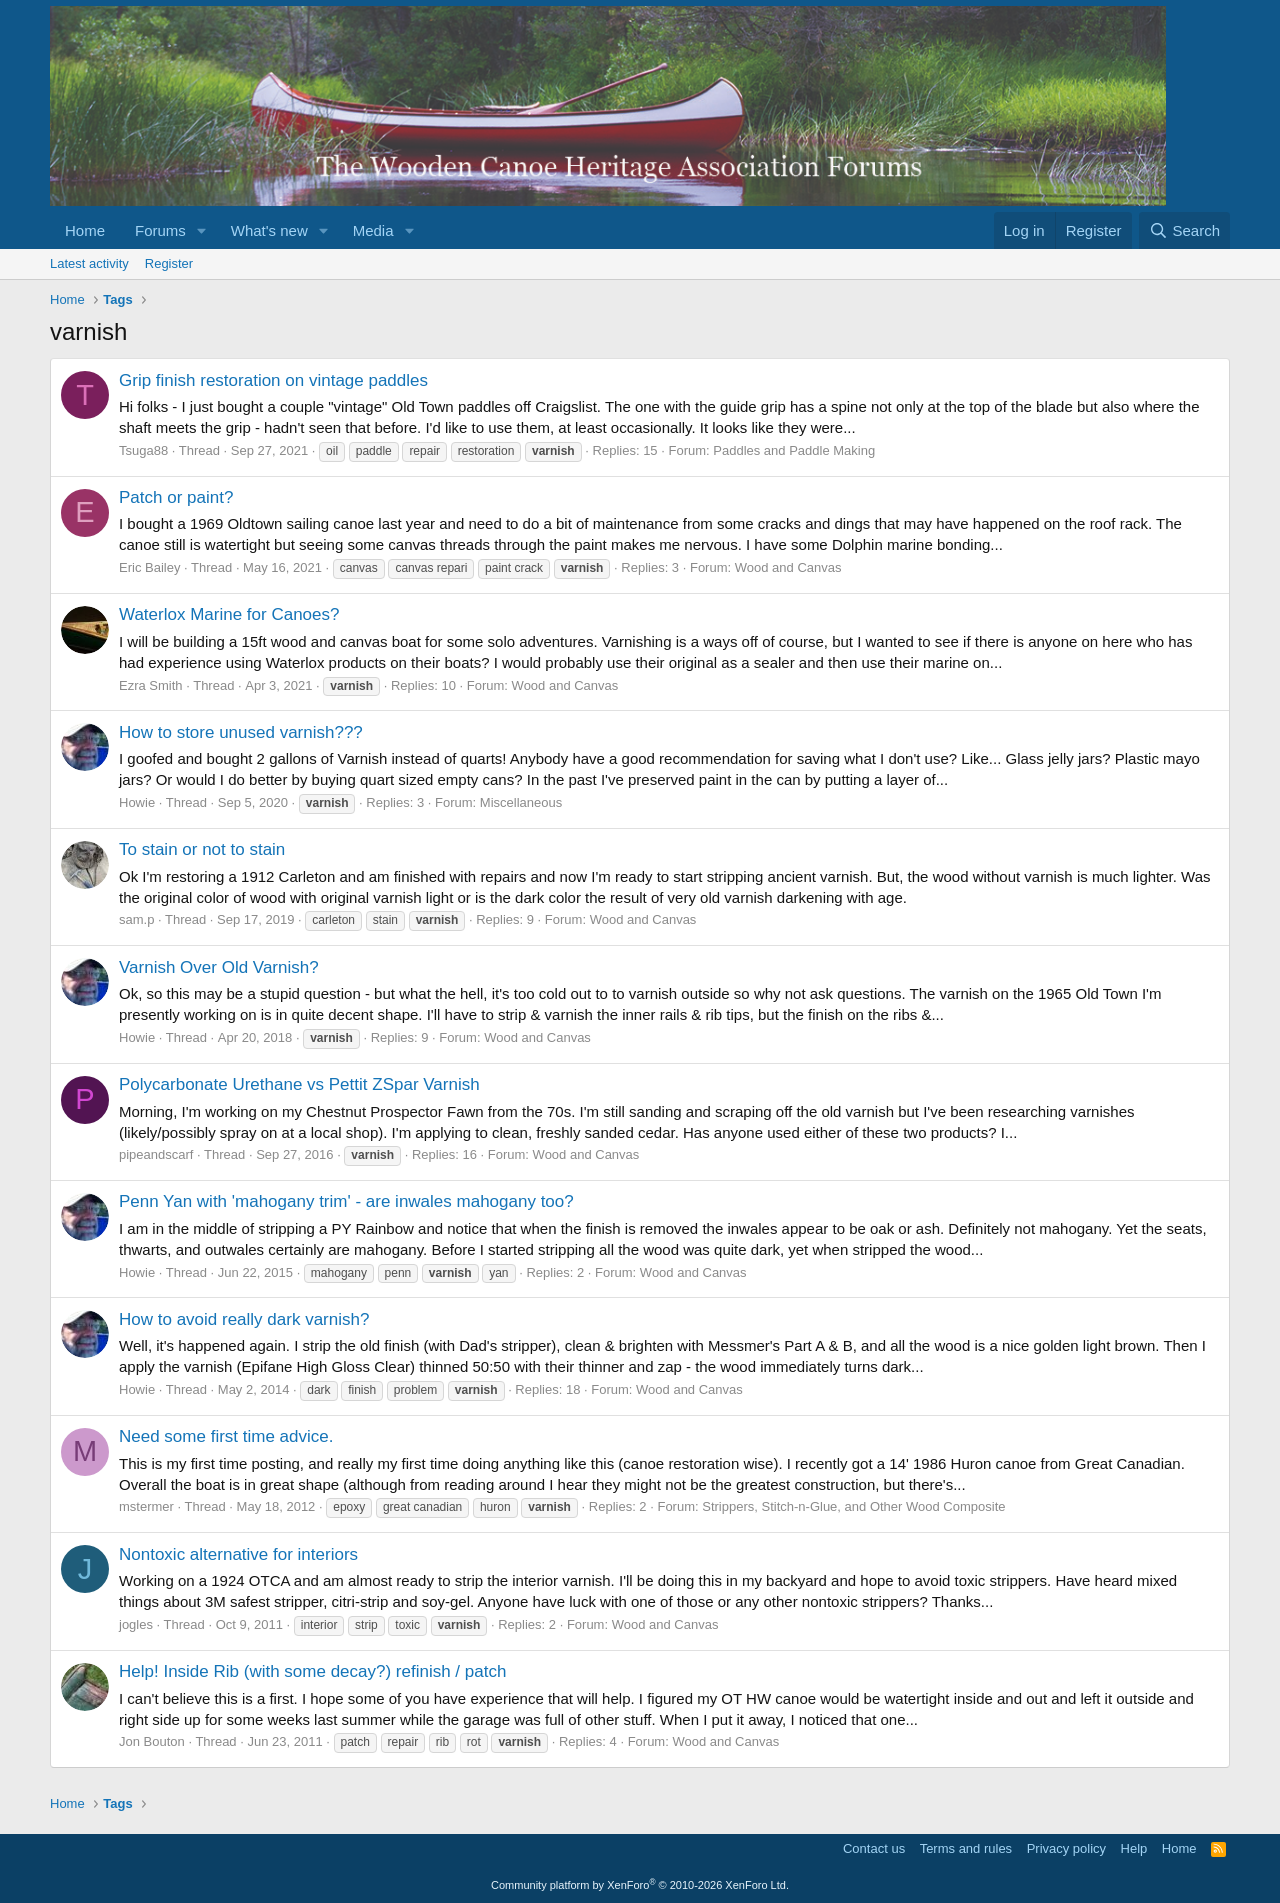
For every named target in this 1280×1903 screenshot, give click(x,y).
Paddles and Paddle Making (794, 450)
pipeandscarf (156, 1154)
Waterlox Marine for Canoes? (229, 614)
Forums (160, 230)
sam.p (136, 919)
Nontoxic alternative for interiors (238, 1554)
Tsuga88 (143, 450)
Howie (137, 802)
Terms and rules (966, 1848)
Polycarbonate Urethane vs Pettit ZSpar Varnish (299, 1084)
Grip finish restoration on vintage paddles (273, 380)
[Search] (1184, 230)
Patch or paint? (176, 497)
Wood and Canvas (788, 567)
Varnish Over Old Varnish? (219, 967)
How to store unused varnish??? (241, 732)
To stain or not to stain (202, 849)
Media (373, 230)
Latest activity (89, 263)
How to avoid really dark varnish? (244, 1319)
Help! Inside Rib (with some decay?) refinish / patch (312, 1671)
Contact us (874, 1848)
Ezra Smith (151, 685)
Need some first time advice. (226, 1436)
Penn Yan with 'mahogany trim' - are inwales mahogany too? (346, 1201)
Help (1134, 1848)
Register (169, 263)
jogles (136, 1624)
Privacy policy (1066, 1848)
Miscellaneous (521, 802)
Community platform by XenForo (640, 1885)
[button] (202, 230)
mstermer (146, 1506)
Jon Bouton (152, 1741)
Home (85, 230)
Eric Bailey (149, 567)
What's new (269, 230)
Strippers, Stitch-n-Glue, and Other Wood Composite (853, 1506)
